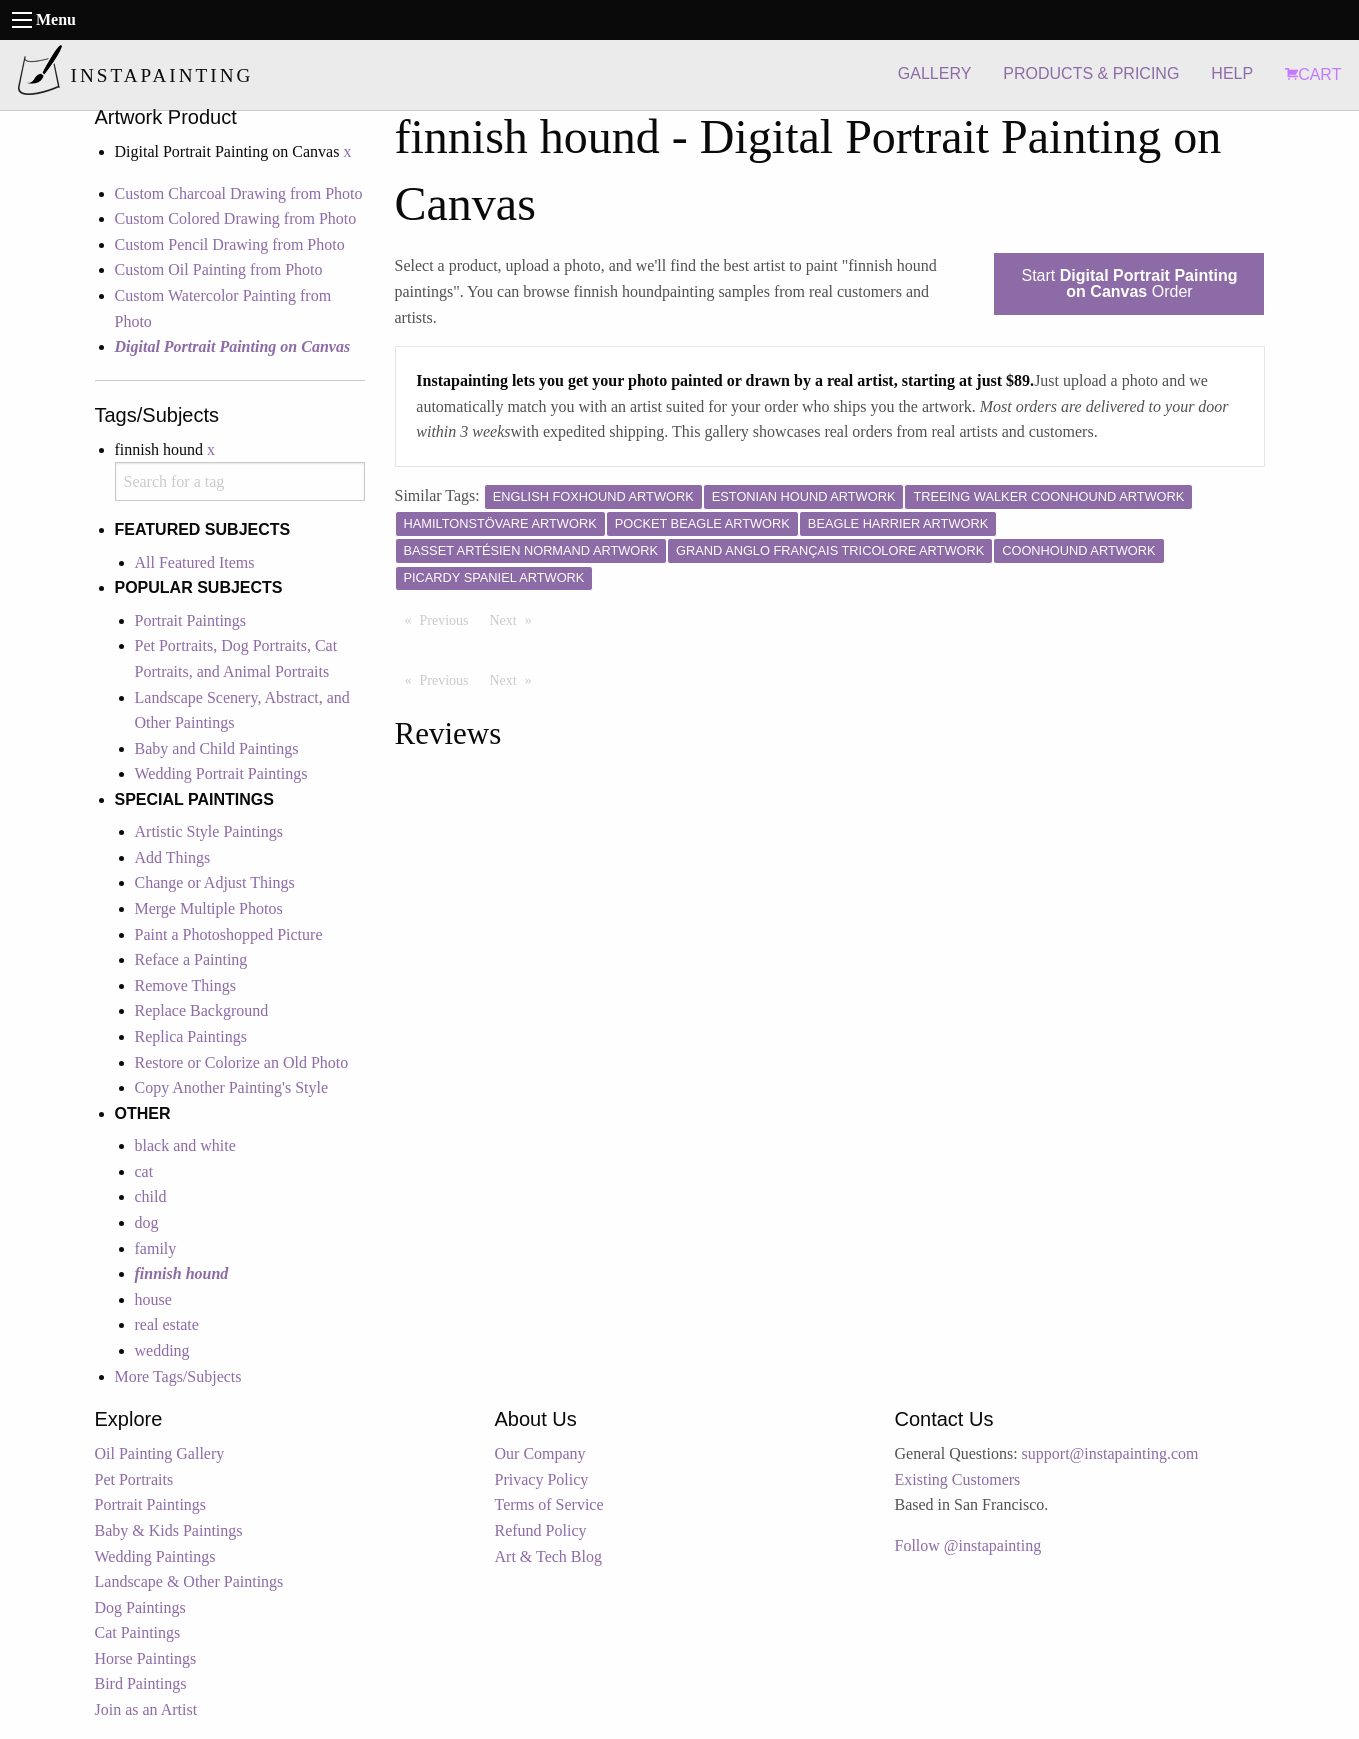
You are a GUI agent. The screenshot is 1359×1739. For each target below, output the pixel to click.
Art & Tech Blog (548, 1556)
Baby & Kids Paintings (169, 1530)
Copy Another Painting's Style (232, 1087)
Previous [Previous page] (449, 619)
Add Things (173, 857)
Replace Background (202, 1010)
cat (144, 1171)
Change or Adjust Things (215, 882)
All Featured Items (195, 562)
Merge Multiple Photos (209, 908)
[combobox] (240, 481)
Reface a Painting (191, 959)
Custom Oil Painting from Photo (219, 269)
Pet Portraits (134, 1479)
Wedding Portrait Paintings (221, 773)
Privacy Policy (542, 1479)
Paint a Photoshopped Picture (229, 934)
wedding (162, 1350)
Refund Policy (541, 1530)
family (156, 1248)
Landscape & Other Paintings (189, 1581)
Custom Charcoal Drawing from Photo (239, 193)
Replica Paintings (191, 1036)
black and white (185, 1145)
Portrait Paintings (191, 620)
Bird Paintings (141, 1683)
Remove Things (185, 985)
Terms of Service (549, 1504)
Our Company (540, 1453)
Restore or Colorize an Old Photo (242, 1062)
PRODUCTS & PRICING (1091, 73)
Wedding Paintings (155, 1556)
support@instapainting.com (1110, 1453)
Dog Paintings (140, 1607)
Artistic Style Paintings (209, 831)
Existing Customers (958, 1479)
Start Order (1129, 283)
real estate (167, 1324)
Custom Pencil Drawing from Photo (230, 244)
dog (147, 1222)
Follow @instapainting (968, 1545)
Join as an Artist (146, 1709)
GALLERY (935, 73)
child (151, 1196)
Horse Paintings (146, 1658)
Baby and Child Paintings (217, 748)
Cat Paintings (138, 1632)
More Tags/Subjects (178, 1376)
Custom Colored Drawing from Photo (236, 218)
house (153, 1299)
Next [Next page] (516, 619)
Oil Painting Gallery (160, 1453)
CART (1313, 74)
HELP (1232, 73)
